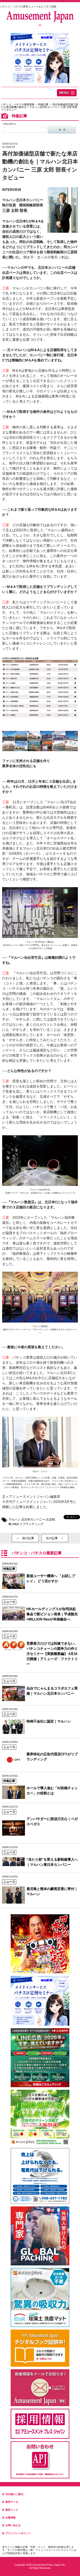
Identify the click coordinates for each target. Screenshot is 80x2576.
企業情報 (9, 2517)
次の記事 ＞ (55, 1538)
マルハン (14, 1519)
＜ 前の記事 (25, 1538)
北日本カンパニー (33, 1519)
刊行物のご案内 (12, 2494)
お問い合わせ (11, 2525)
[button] (67, 92)
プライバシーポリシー (16, 2533)
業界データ (10, 2502)
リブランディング (32, 1524)
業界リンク (10, 2509)
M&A (15, 1524)
